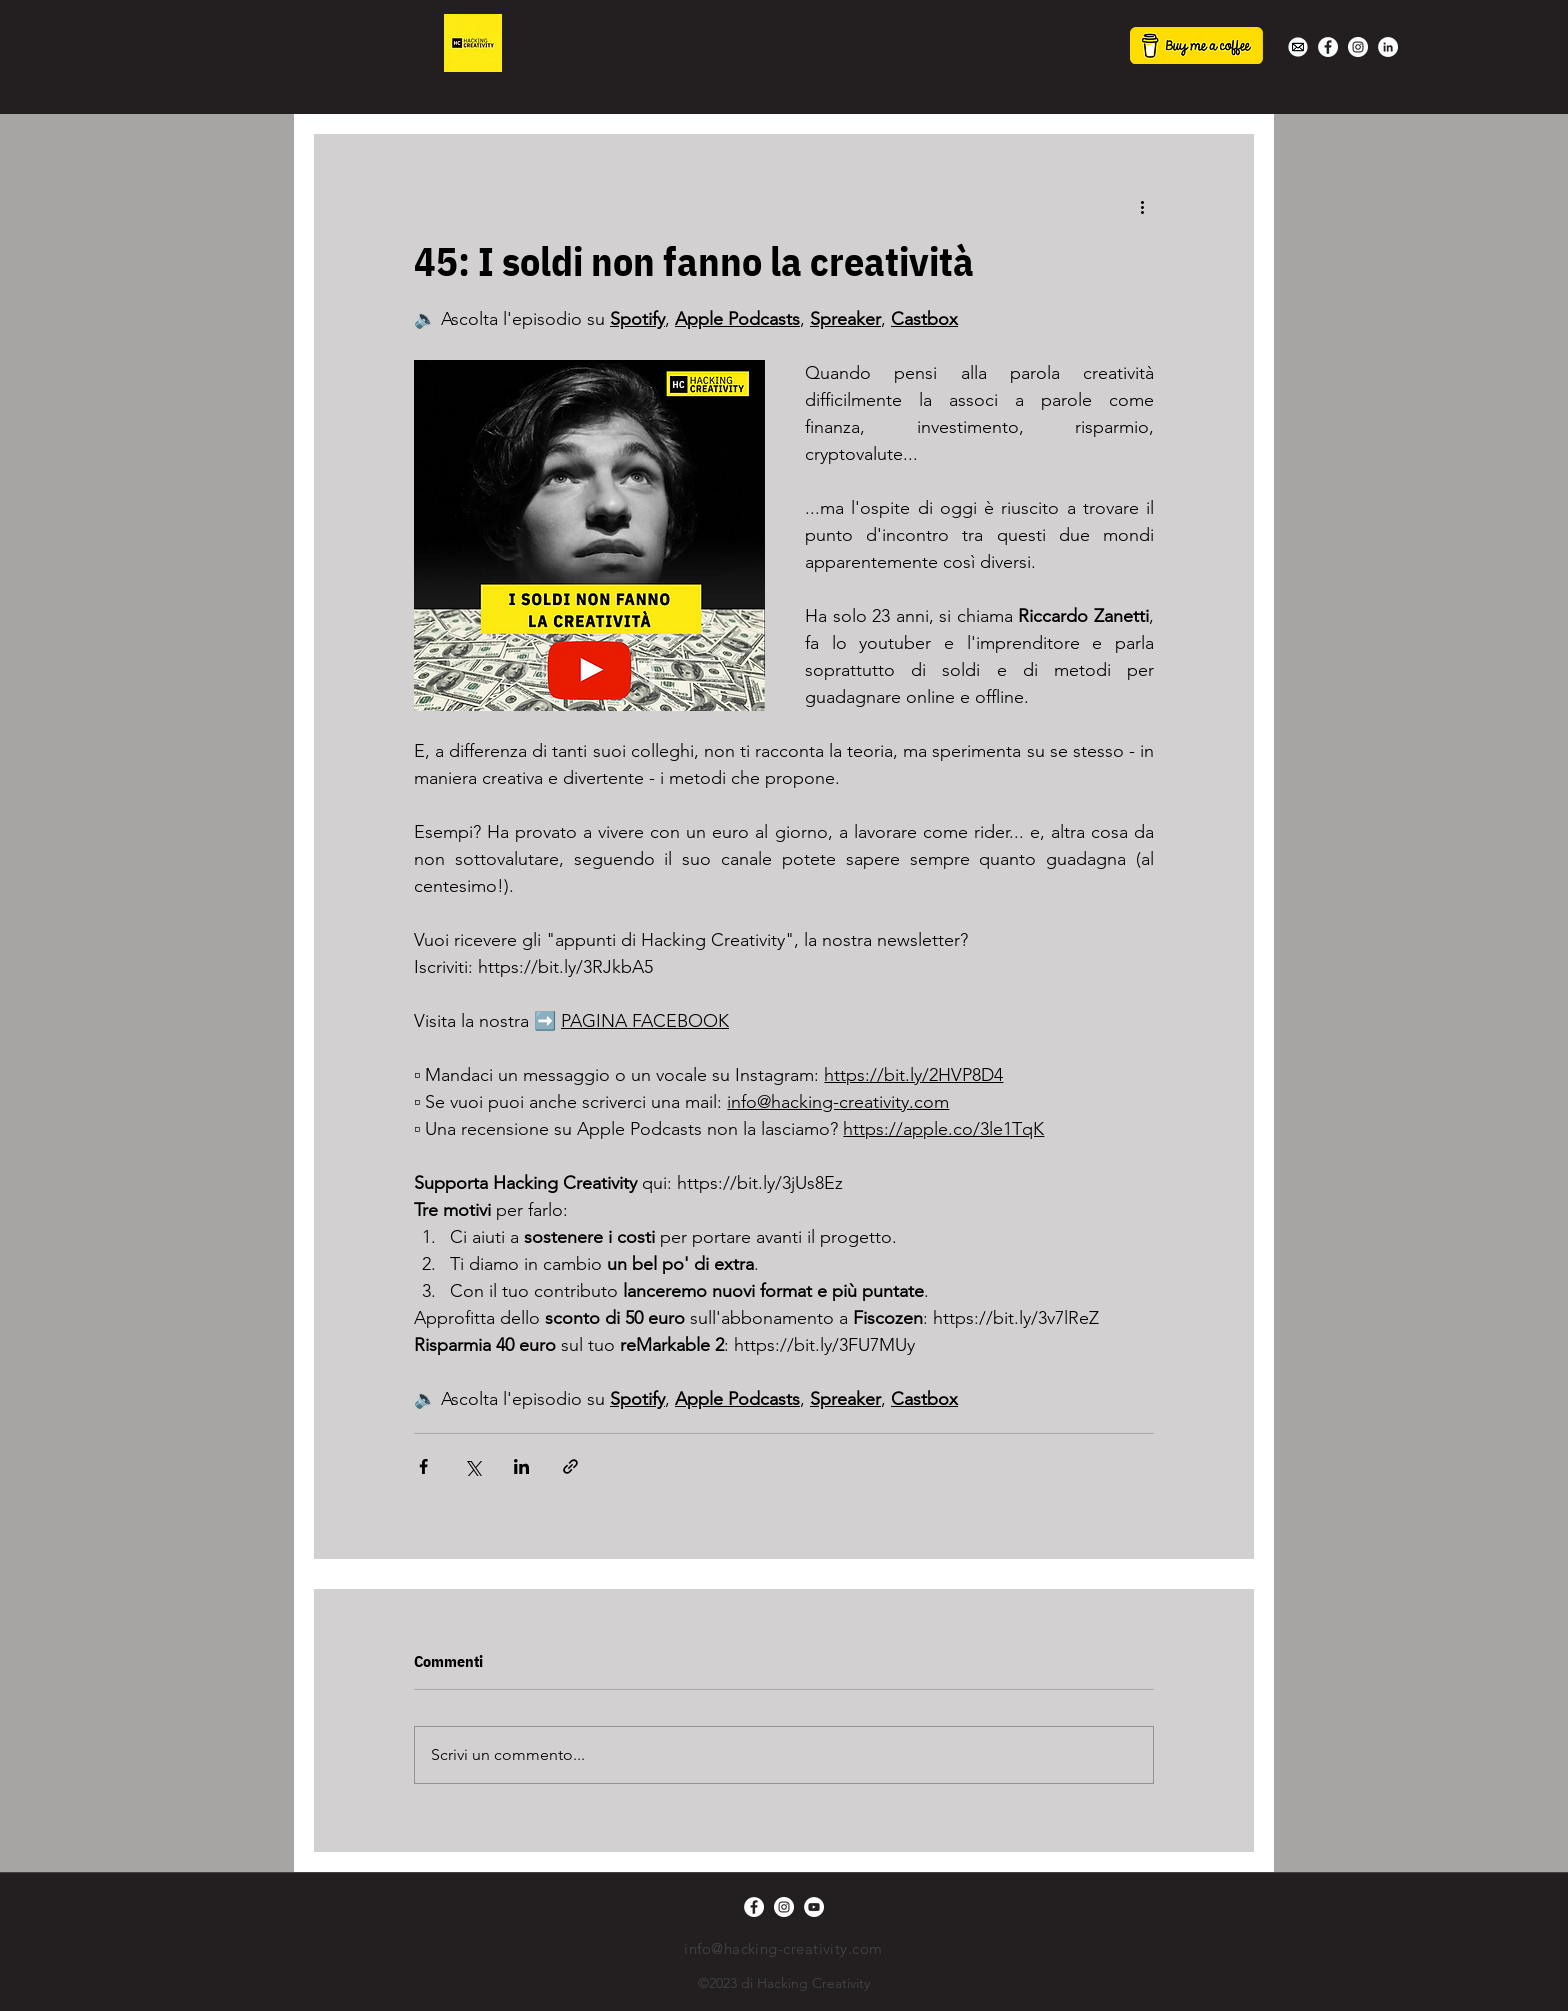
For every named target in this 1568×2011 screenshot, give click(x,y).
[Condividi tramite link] (570, 1466)
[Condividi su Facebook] (423, 1466)
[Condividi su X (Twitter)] (472, 1466)
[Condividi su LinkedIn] (521, 1466)
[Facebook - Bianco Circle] (1328, 47)
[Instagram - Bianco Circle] (1358, 47)
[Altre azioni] (1142, 206)
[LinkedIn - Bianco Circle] (1388, 47)
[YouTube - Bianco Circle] (814, 1907)
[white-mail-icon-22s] (1298, 47)
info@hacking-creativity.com (783, 1948)
